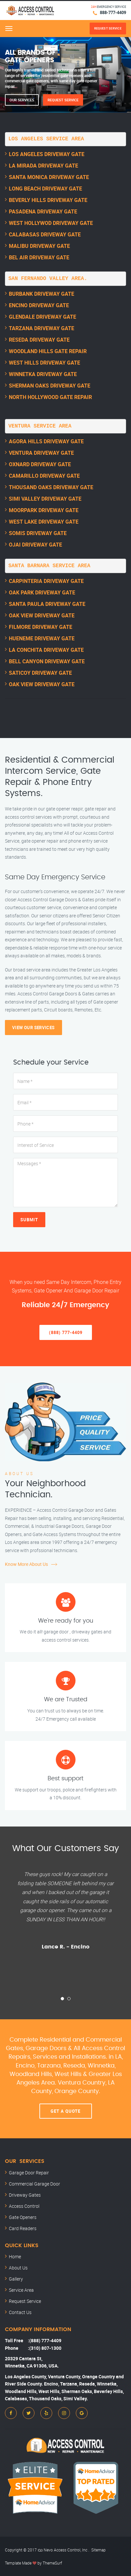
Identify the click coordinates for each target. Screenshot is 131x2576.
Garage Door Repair (29, 2172)
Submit (29, 1220)
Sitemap (98, 2549)
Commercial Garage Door (34, 2184)
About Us (18, 2268)
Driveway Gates (25, 2195)
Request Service (63, 99)
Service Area (21, 2290)
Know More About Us (26, 1564)
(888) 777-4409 (65, 1332)
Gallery (16, 2279)
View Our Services (33, 1027)
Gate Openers (22, 2217)
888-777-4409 (113, 12)
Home (15, 2256)
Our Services (22, 99)
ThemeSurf (52, 2563)
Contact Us (20, 2312)
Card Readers (22, 2228)
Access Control (24, 2206)
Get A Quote (65, 2111)
